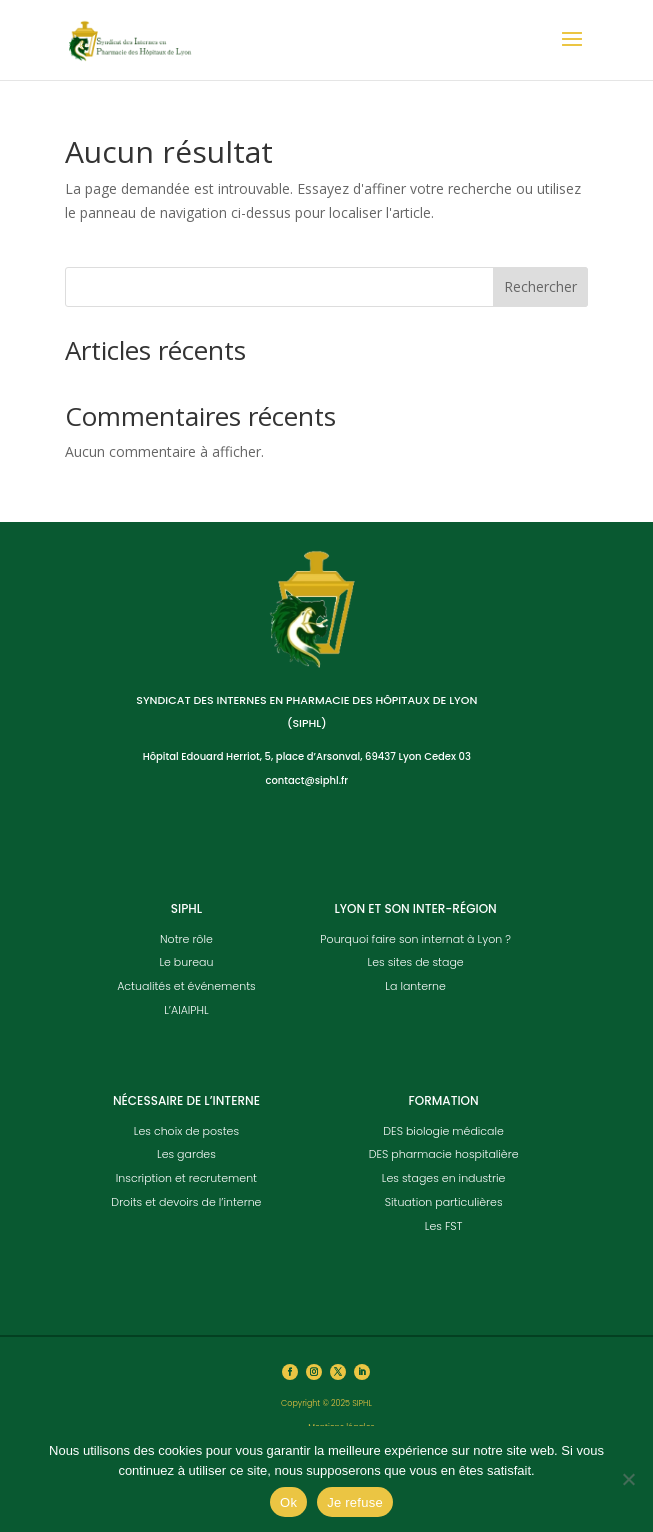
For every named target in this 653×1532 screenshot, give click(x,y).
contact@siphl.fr (306, 780)
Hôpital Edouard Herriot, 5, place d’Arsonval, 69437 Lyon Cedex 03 (307, 756)
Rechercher (540, 286)
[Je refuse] (628, 1479)
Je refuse (355, 1502)
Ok (288, 1502)
